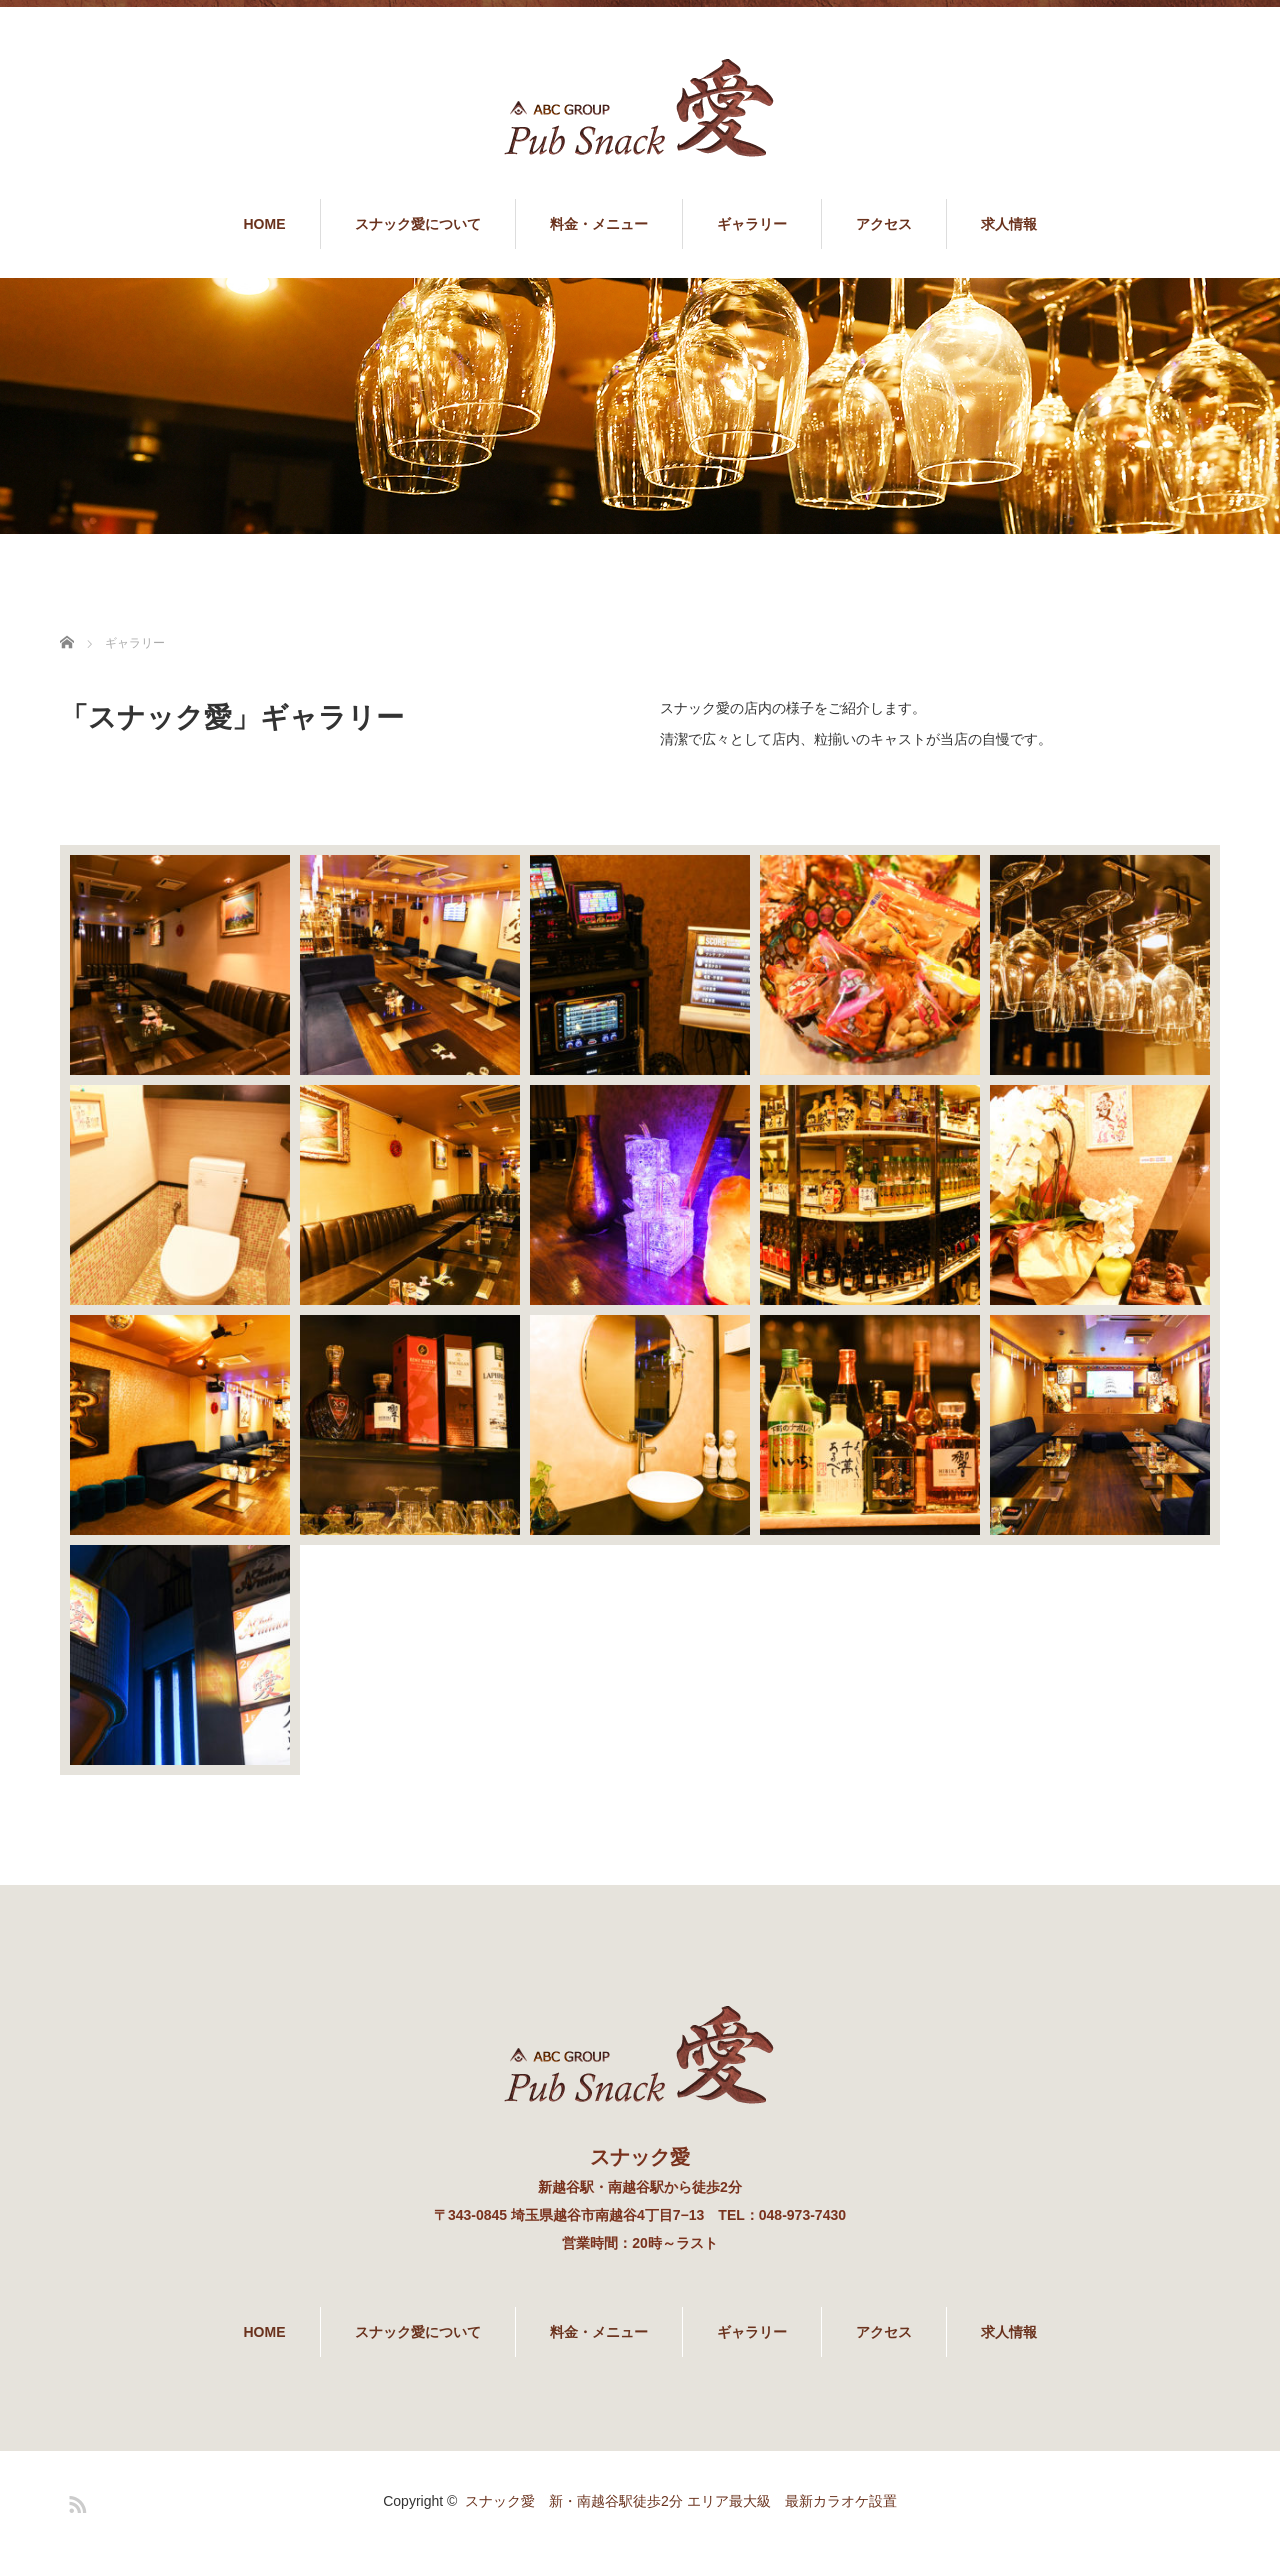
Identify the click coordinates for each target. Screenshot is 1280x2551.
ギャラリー (752, 224)
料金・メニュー (599, 224)
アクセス (884, 224)
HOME (265, 224)
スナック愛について (418, 224)
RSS (75, 2501)
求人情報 (1009, 224)
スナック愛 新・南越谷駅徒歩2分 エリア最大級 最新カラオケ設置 (681, 2501)
